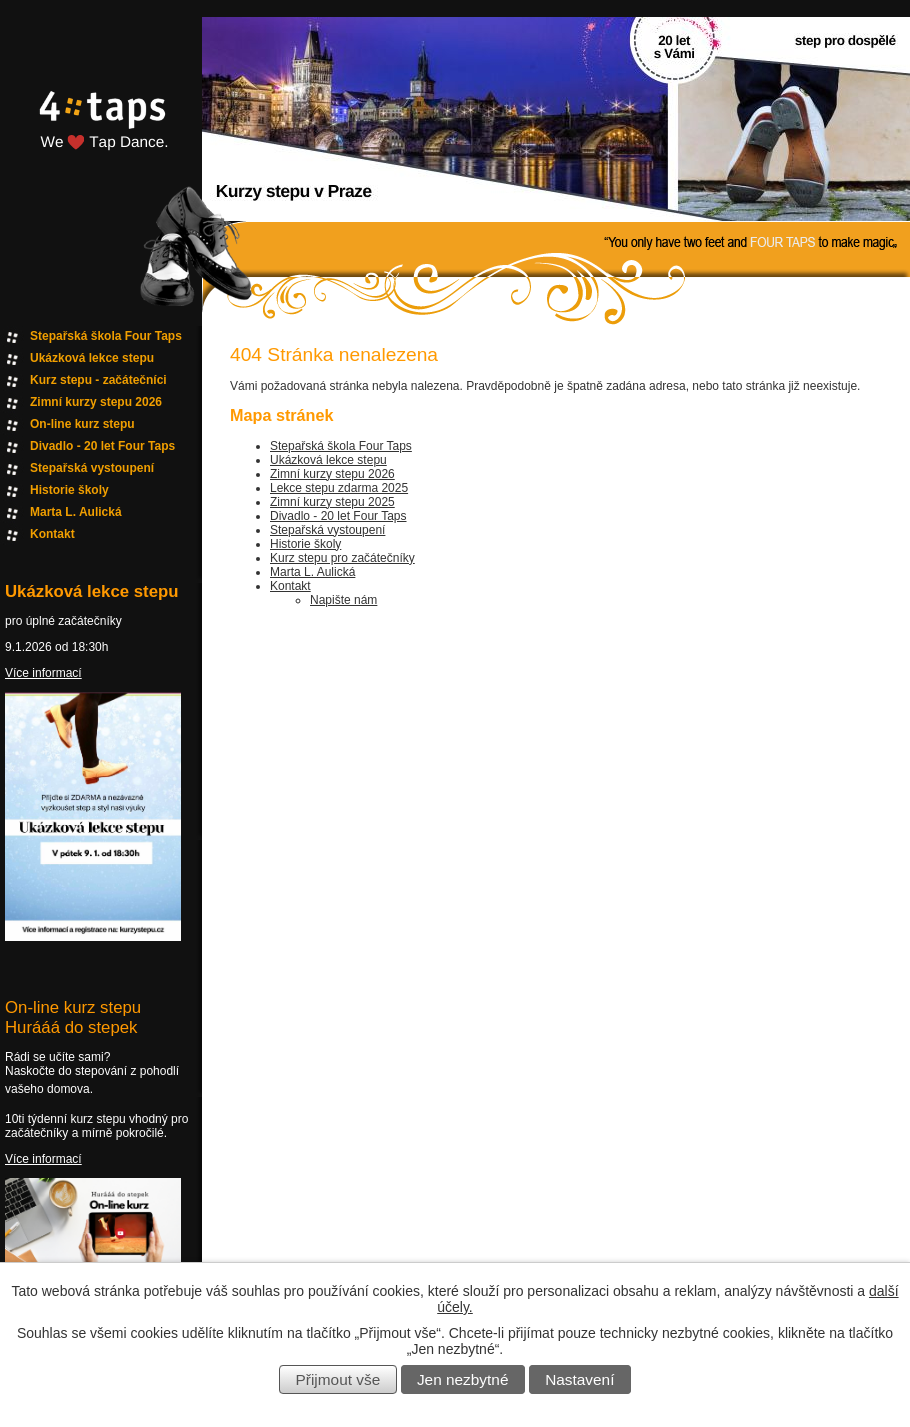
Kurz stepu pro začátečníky (342, 558)
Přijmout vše (338, 1379)
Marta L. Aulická (312, 572)
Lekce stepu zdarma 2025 (339, 488)
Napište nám (343, 600)
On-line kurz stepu (82, 424)
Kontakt (290, 586)
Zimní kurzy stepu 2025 (332, 502)
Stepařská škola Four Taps (341, 446)
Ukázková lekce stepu (328, 460)
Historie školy (305, 544)
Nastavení (579, 1379)
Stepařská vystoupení (327, 530)
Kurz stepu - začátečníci (98, 380)
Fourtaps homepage (100, 143)
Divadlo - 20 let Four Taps (338, 516)
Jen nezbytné (463, 1379)
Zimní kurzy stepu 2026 (332, 474)
